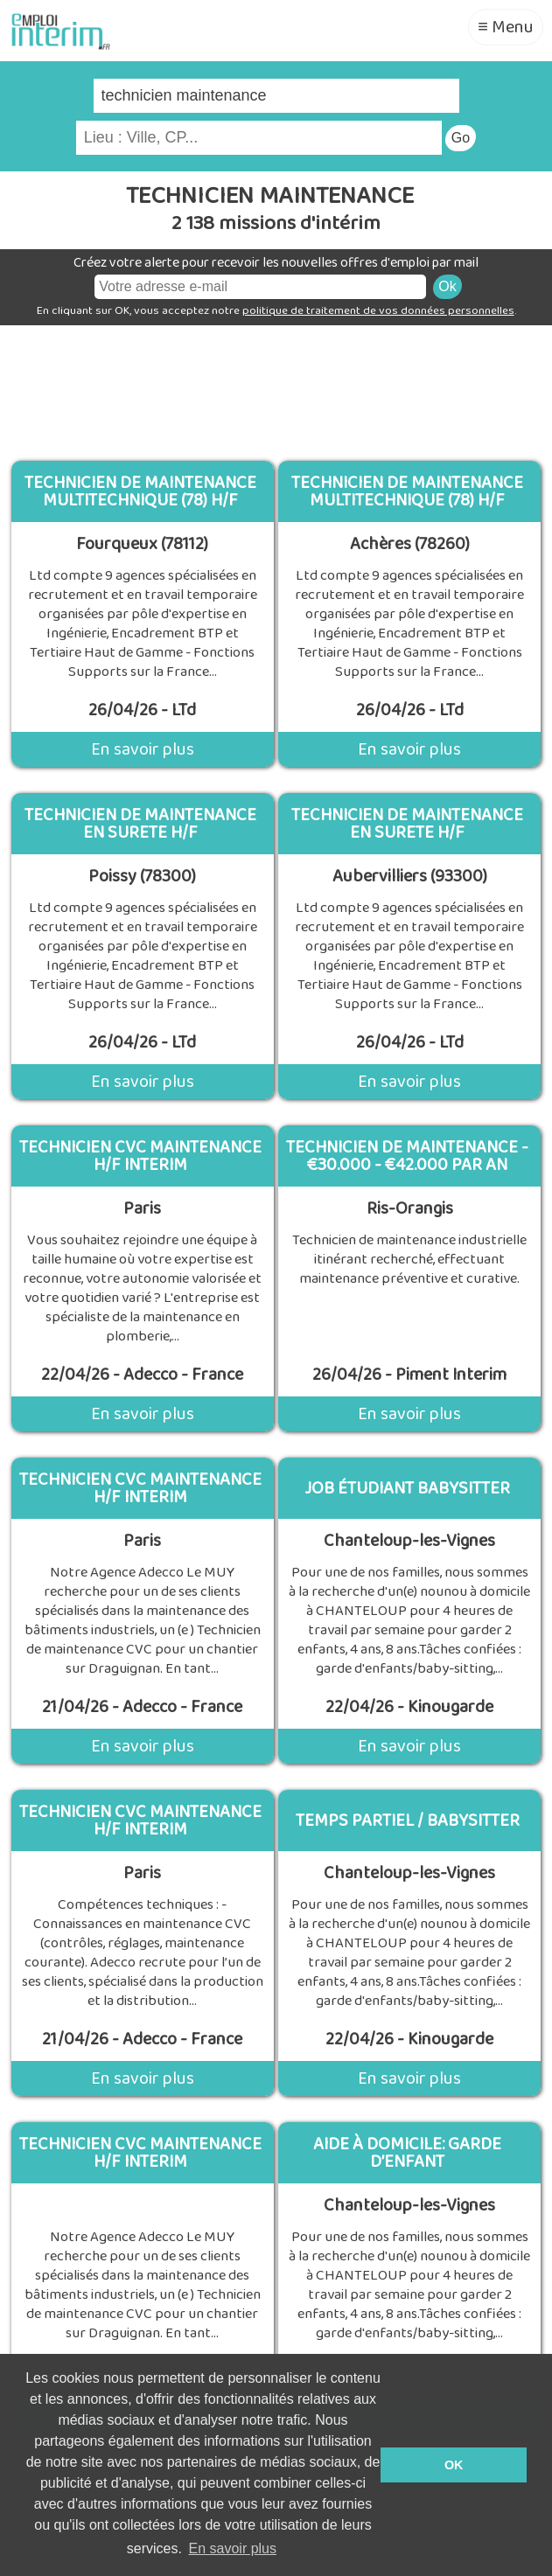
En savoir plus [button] (233, 2548)
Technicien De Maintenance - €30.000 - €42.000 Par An (407, 1155)
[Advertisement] (276, 386)
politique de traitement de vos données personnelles (378, 311)
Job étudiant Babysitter (407, 1488)
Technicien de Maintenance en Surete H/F (140, 823)
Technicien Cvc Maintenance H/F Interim (140, 2152)
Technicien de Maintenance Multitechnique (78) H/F (140, 491)
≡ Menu (506, 27)
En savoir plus (142, 749)
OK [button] (454, 2465)
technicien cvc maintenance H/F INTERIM (140, 1155)
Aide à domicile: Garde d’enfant (407, 2152)
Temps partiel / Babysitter (408, 1820)
